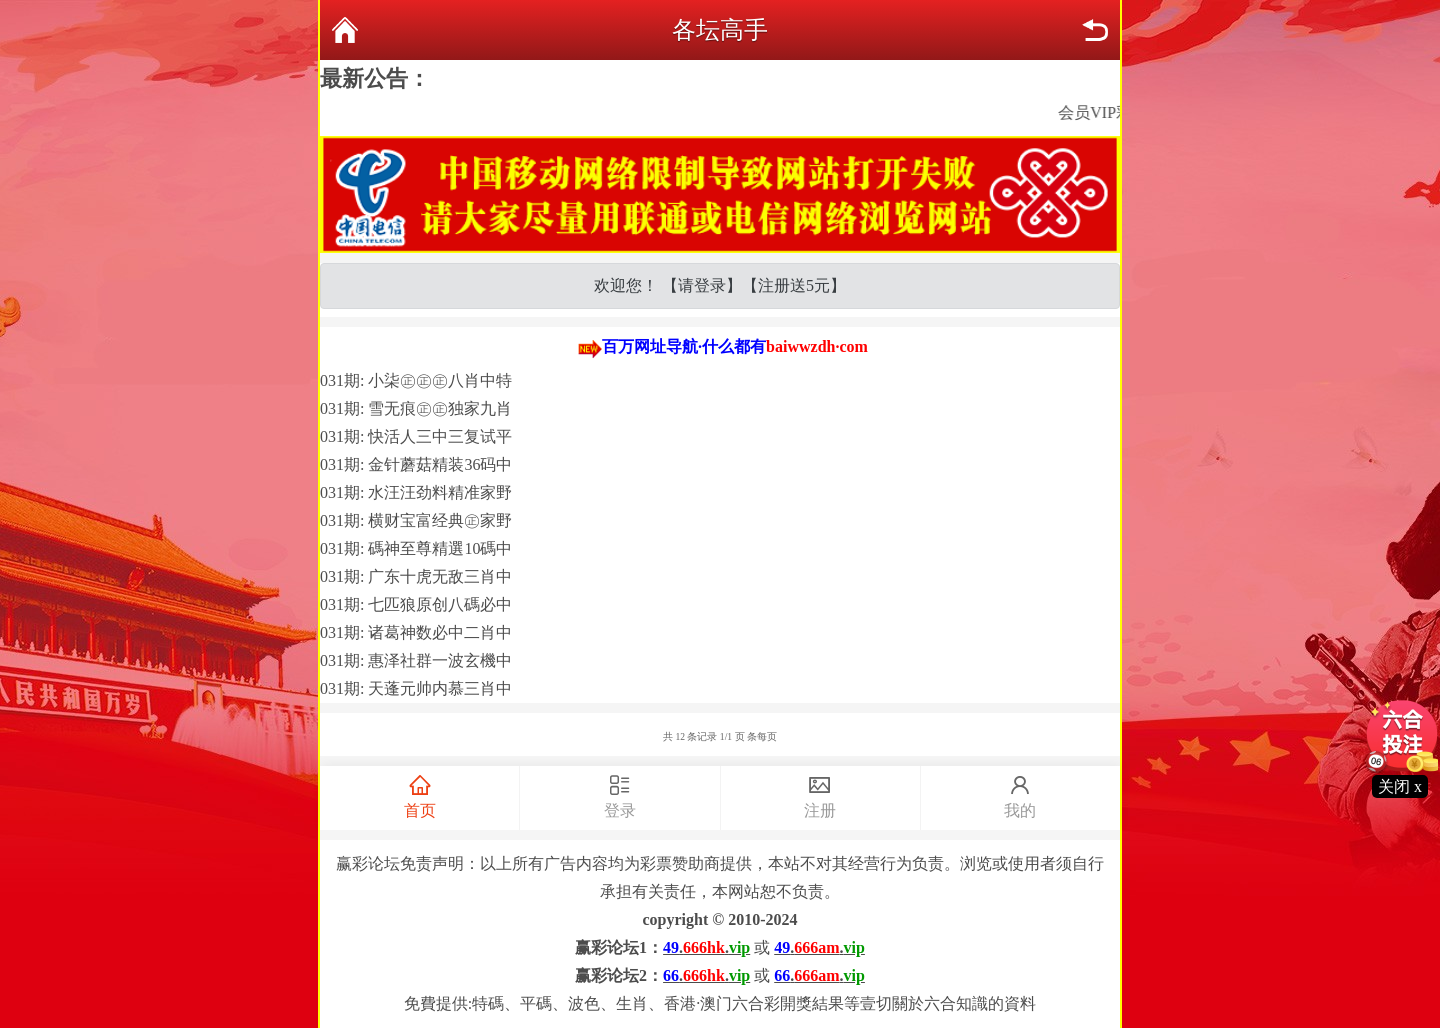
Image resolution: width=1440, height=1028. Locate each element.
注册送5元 (794, 285)
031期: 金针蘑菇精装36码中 (416, 464)
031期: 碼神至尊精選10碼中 (416, 548)
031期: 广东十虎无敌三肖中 (416, 576)
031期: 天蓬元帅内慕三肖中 (416, 688)
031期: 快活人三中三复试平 (416, 436)
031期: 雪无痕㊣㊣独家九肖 (416, 408)
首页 (419, 795)
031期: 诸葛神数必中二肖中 (416, 632)
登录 (619, 795)
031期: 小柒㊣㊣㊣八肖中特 (416, 380)
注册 (820, 795)
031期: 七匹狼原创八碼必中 (416, 604)
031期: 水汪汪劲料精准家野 (416, 492)
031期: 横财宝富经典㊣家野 (416, 520)
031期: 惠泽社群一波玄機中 (416, 660)
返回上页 (1095, 30)
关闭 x (1400, 786)
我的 (1020, 795)
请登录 (702, 285)
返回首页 (345, 30)
